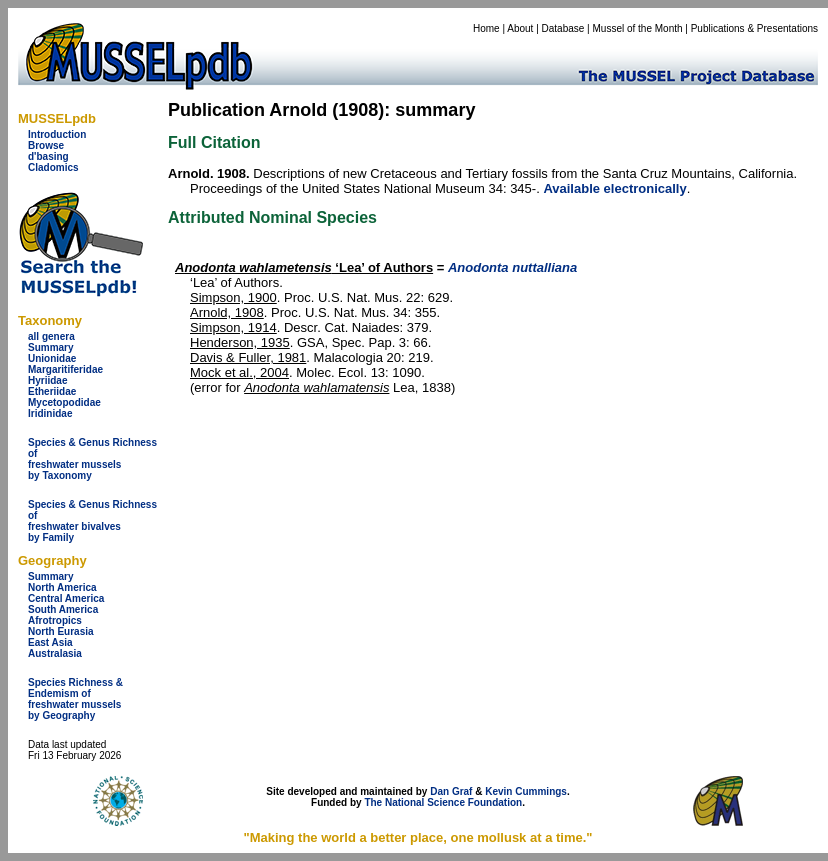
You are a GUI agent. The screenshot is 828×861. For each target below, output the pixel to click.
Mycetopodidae (64, 402)
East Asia (50, 642)
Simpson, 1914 (233, 327)
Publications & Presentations (754, 28)
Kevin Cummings (526, 791)
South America (63, 609)
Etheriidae (52, 391)
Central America (66, 598)
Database (563, 28)
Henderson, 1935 (240, 342)
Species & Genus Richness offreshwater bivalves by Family (92, 521)
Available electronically (614, 188)
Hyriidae (47, 380)
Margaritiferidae (65, 369)
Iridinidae (50, 413)
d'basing (48, 156)
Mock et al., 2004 (239, 372)
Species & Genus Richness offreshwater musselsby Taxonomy (92, 459)
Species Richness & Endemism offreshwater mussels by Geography (75, 699)
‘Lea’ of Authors (304, 267)
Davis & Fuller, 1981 (248, 357)
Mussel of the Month (638, 28)
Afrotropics (55, 620)
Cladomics (53, 167)
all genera (51, 336)
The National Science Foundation (443, 802)
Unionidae (52, 358)
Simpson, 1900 (233, 297)
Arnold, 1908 (227, 312)
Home (486, 28)
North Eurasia (61, 631)
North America (62, 587)
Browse (46, 145)
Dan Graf (451, 791)
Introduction (57, 134)
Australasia (55, 653)
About (520, 28)
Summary (51, 347)
